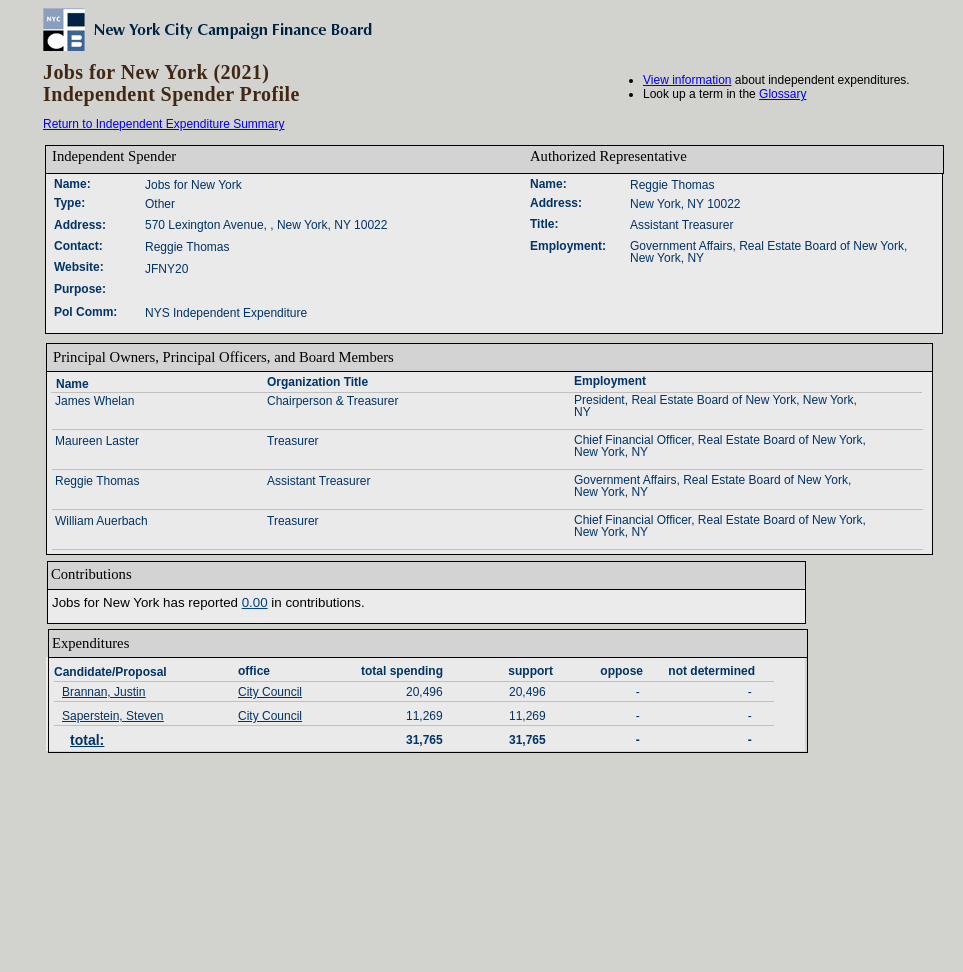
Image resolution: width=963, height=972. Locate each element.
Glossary (782, 94)
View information (687, 80)
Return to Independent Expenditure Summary (163, 124)
